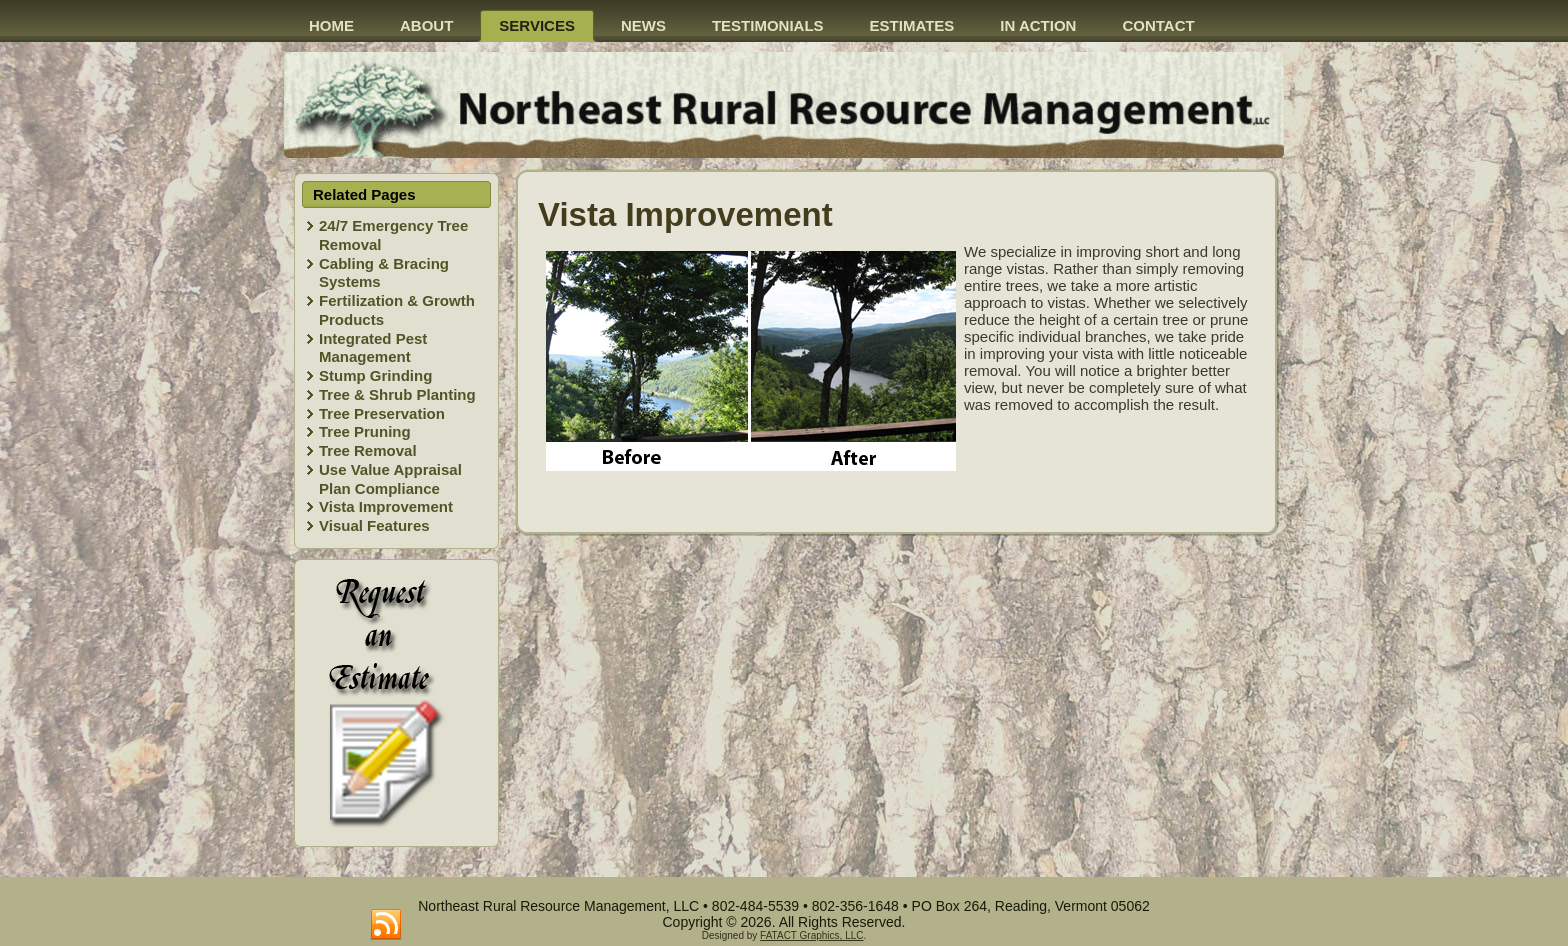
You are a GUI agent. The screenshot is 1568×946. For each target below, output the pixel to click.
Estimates (912, 25)
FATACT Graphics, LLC (811, 935)
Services (537, 25)
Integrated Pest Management (373, 348)
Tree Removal (368, 450)
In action (1038, 25)
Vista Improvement (386, 506)
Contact (1158, 25)
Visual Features (374, 525)
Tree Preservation (382, 413)
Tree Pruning (365, 431)
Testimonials (768, 25)
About (426, 25)
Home (331, 25)
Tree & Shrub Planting (397, 394)
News (643, 25)
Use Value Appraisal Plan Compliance (390, 479)
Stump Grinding (375, 375)
